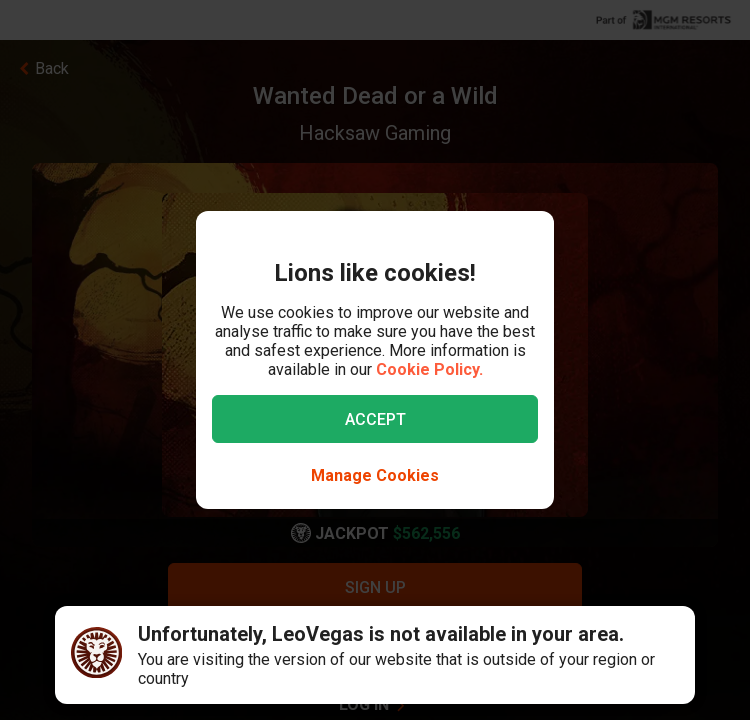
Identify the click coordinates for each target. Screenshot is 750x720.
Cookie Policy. (429, 369)
